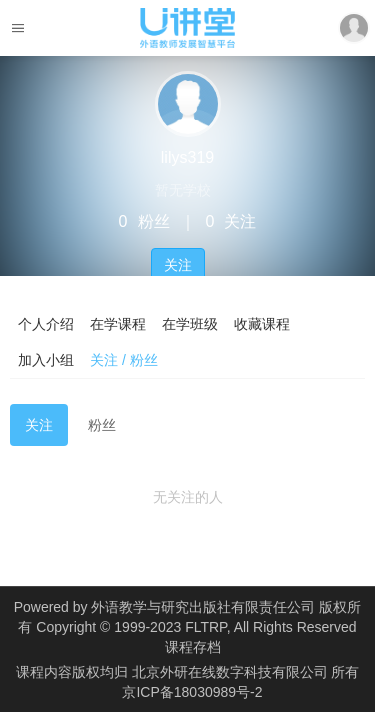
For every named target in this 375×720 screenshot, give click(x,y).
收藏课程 (262, 324)
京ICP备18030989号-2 (192, 692)
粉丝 (102, 425)
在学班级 (190, 324)
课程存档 (193, 647)
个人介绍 (46, 324)
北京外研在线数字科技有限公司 (232, 672)
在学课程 (118, 324)
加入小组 (46, 360)
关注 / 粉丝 (124, 360)
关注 (178, 265)
